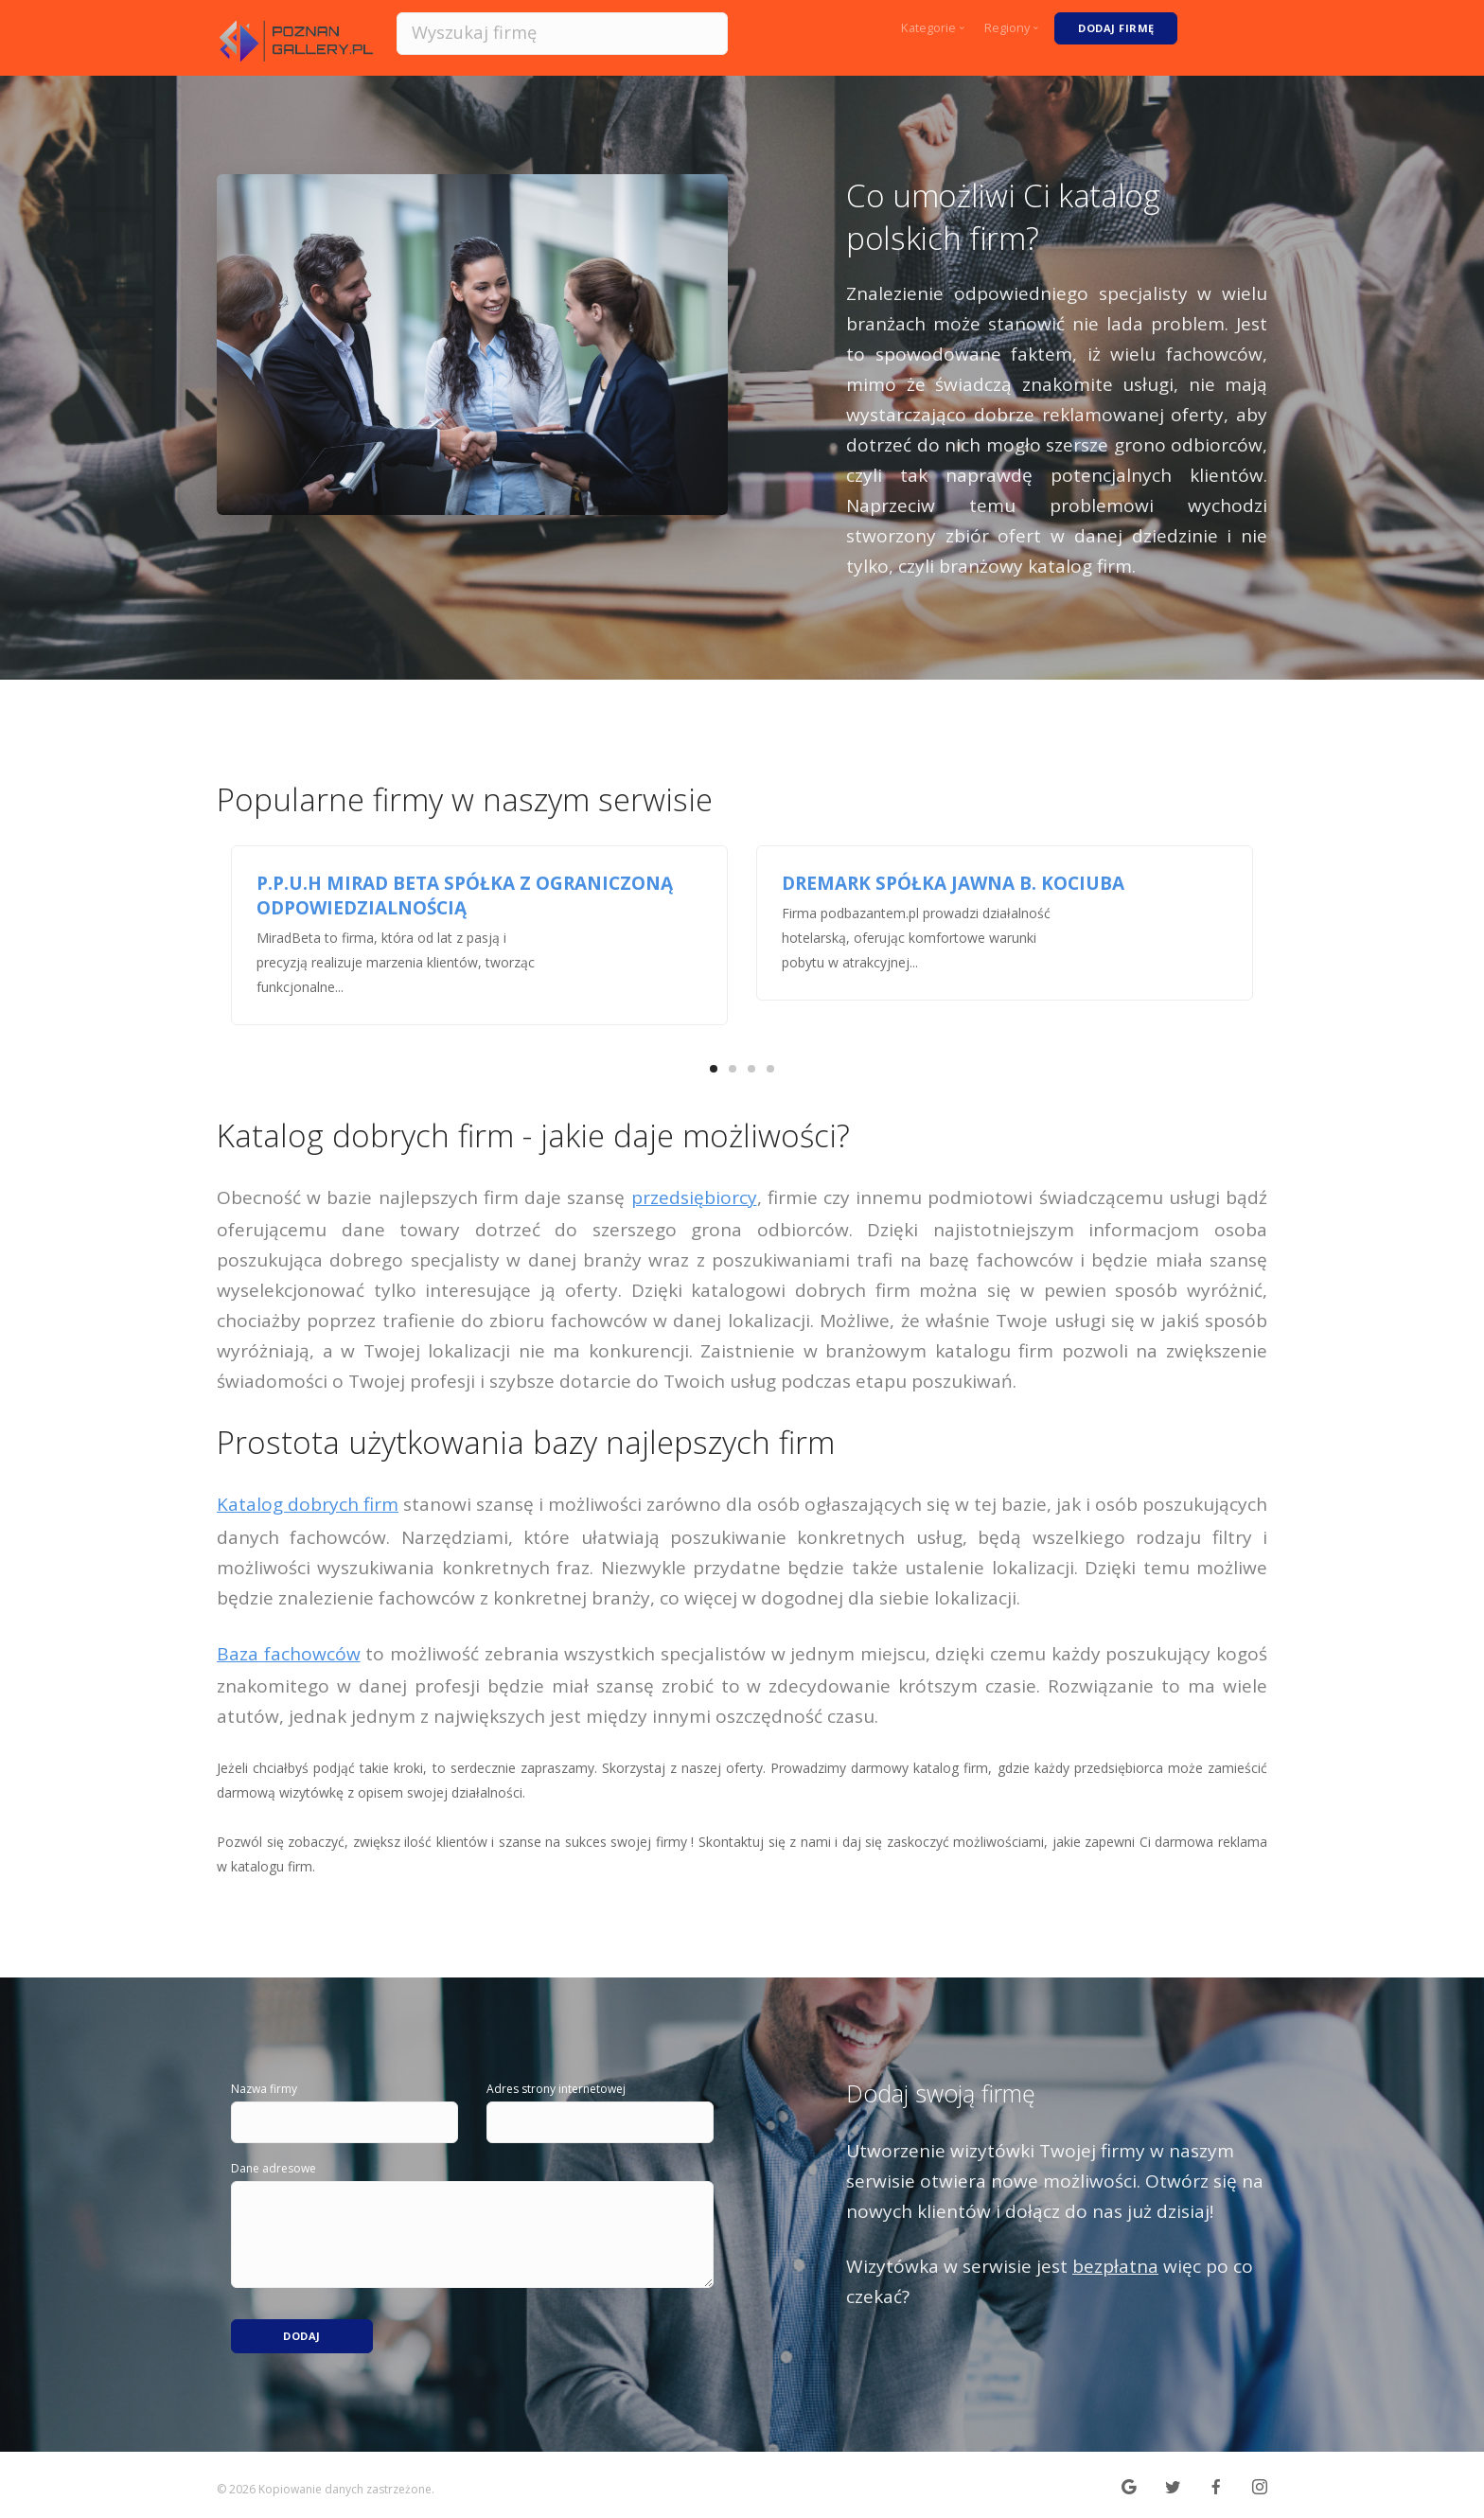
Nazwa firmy (264, 2089)
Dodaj (302, 2326)
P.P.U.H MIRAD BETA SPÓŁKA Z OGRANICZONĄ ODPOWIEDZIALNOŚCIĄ (464, 895)
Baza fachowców (289, 1653)
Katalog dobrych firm (307, 1504)
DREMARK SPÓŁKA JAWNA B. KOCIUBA (953, 883)
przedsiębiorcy (694, 1197)
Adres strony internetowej (556, 2089)
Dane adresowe (273, 2168)
